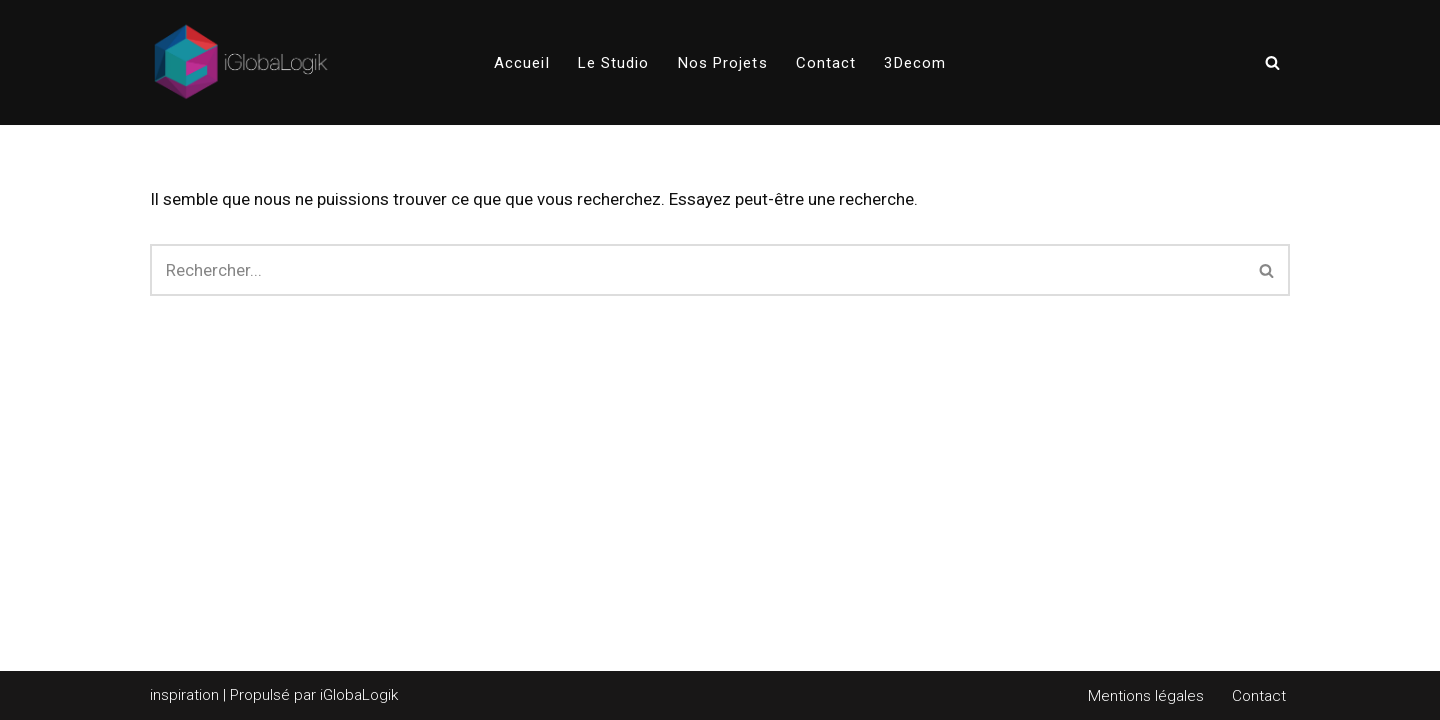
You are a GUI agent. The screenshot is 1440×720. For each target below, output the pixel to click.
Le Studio (614, 63)
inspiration (184, 695)
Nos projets (723, 63)
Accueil (522, 63)
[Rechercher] (1272, 62)
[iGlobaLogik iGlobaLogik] (241, 62)
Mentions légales (1146, 696)
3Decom (915, 63)
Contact (826, 63)
